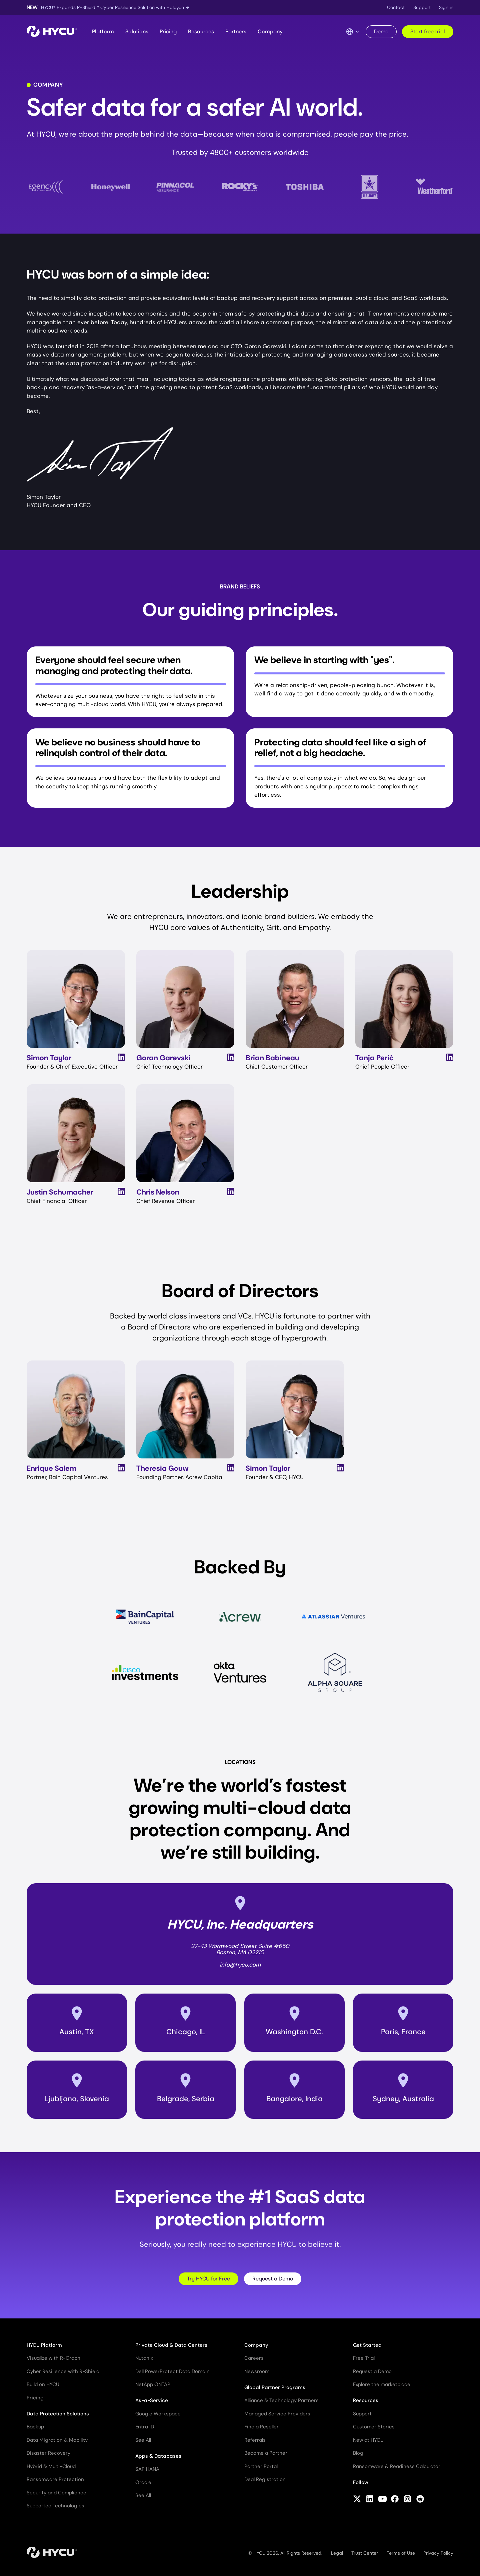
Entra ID (144, 2426)
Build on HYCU (43, 2384)
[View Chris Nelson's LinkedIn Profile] (230, 1191)
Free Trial (364, 2358)
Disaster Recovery (48, 2453)
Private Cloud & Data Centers (171, 2345)
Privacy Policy (438, 2553)
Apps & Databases (158, 2456)
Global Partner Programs (274, 2387)
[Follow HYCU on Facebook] (395, 2500)
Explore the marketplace (381, 2384)
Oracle (143, 2482)
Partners (235, 31)
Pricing (168, 31)
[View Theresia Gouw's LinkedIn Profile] (230, 1467)
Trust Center (364, 2553)
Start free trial (427, 31)
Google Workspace (158, 2413)
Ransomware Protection (55, 2479)
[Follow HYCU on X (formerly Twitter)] (357, 2500)
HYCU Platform (44, 2345)
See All (143, 2440)
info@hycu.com (240, 1964)
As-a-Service (151, 2400)
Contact (396, 7)
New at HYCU (368, 2440)
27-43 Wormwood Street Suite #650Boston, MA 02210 (240, 1949)
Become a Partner (265, 2453)
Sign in (446, 7)
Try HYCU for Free (208, 2278)
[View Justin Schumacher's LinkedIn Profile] (121, 1191)
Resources (201, 31)
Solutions (136, 31)
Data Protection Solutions (58, 2413)
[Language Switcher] (353, 31)
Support (422, 7)
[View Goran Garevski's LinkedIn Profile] (230, 1057)
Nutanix (144, 2358)
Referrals (255, 2440)
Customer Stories (374, 2426)
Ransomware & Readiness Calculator (396, 2466)
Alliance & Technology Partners (281, 2400)
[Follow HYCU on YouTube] (382, 2500)
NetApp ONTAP (152, 2384)
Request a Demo (272, 2278)
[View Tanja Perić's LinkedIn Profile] (449, 1057)
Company (270, 31)
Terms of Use (401, 2553)
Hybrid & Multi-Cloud (51, 2466)
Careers (254, 2358)
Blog (358, 2453)
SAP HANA (147, 2469)
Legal (337, 2553)
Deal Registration (265, 2479)
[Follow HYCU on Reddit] (420, 2500)
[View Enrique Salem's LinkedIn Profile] (121, 1467)
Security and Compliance (56, 2492)
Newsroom (256, 2371)
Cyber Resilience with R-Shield (63, 2371)
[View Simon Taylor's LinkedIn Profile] (121, 1057)
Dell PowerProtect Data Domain (172, 2371)
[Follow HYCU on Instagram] (407, 2500)
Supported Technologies (55, 2505)
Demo (381, 31)
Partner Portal (261, 2466)
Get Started (367, 2345)
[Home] (52, 32)
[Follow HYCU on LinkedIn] (370, 2500)
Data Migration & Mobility (57, 2440)
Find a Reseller (261, 2426)
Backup (35, 2426)
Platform (103, 31)
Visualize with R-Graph (53, 2358)
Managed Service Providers (277, 2413)
